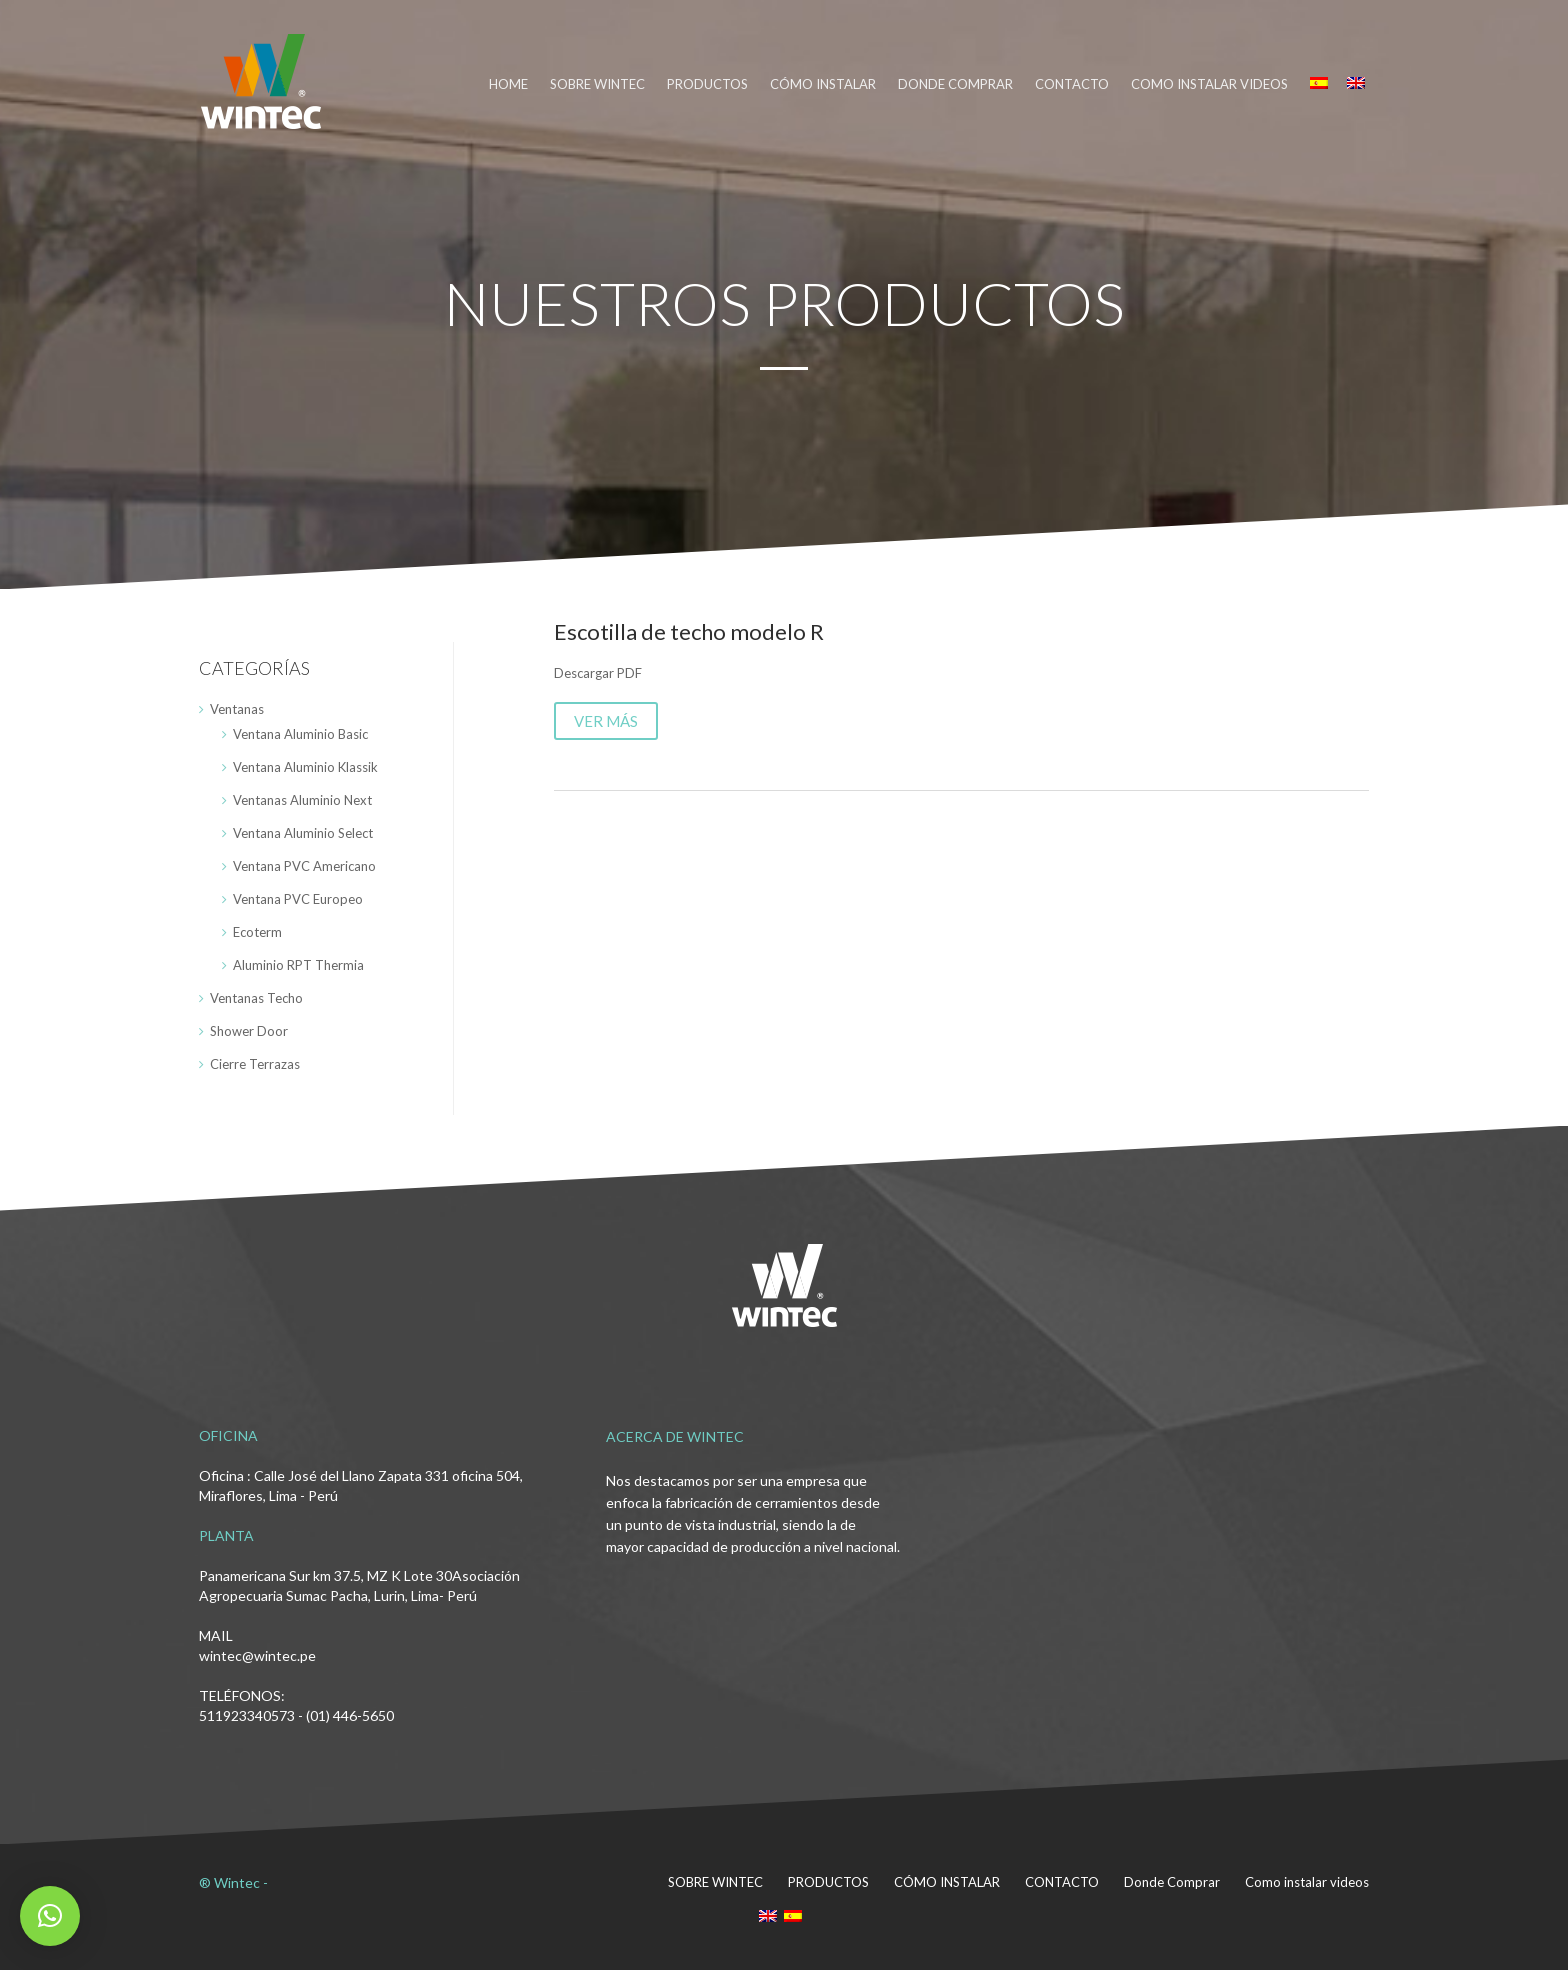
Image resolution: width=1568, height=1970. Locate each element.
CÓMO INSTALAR (823, 84)
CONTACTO (1072, 84)
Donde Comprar (1172, 1882)
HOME (508, 84)
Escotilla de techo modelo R (689, 631)
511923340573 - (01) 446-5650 (296, 1715)
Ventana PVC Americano (304, 866)
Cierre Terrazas (255, 1064)
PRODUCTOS (707, 84)
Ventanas (237, 709)
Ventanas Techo (256, 998)
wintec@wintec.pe (257, 1655)
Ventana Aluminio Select (303, 833)
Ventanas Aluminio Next (302, 800)
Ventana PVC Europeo (298, 899)
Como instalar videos (1209, 84)
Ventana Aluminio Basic (300, 734)
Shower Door (249, 1031)
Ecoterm (257, 932)
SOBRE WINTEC (597, 84)
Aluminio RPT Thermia (298, 965)
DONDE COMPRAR (955, 84)
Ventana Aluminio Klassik (305, 767)
